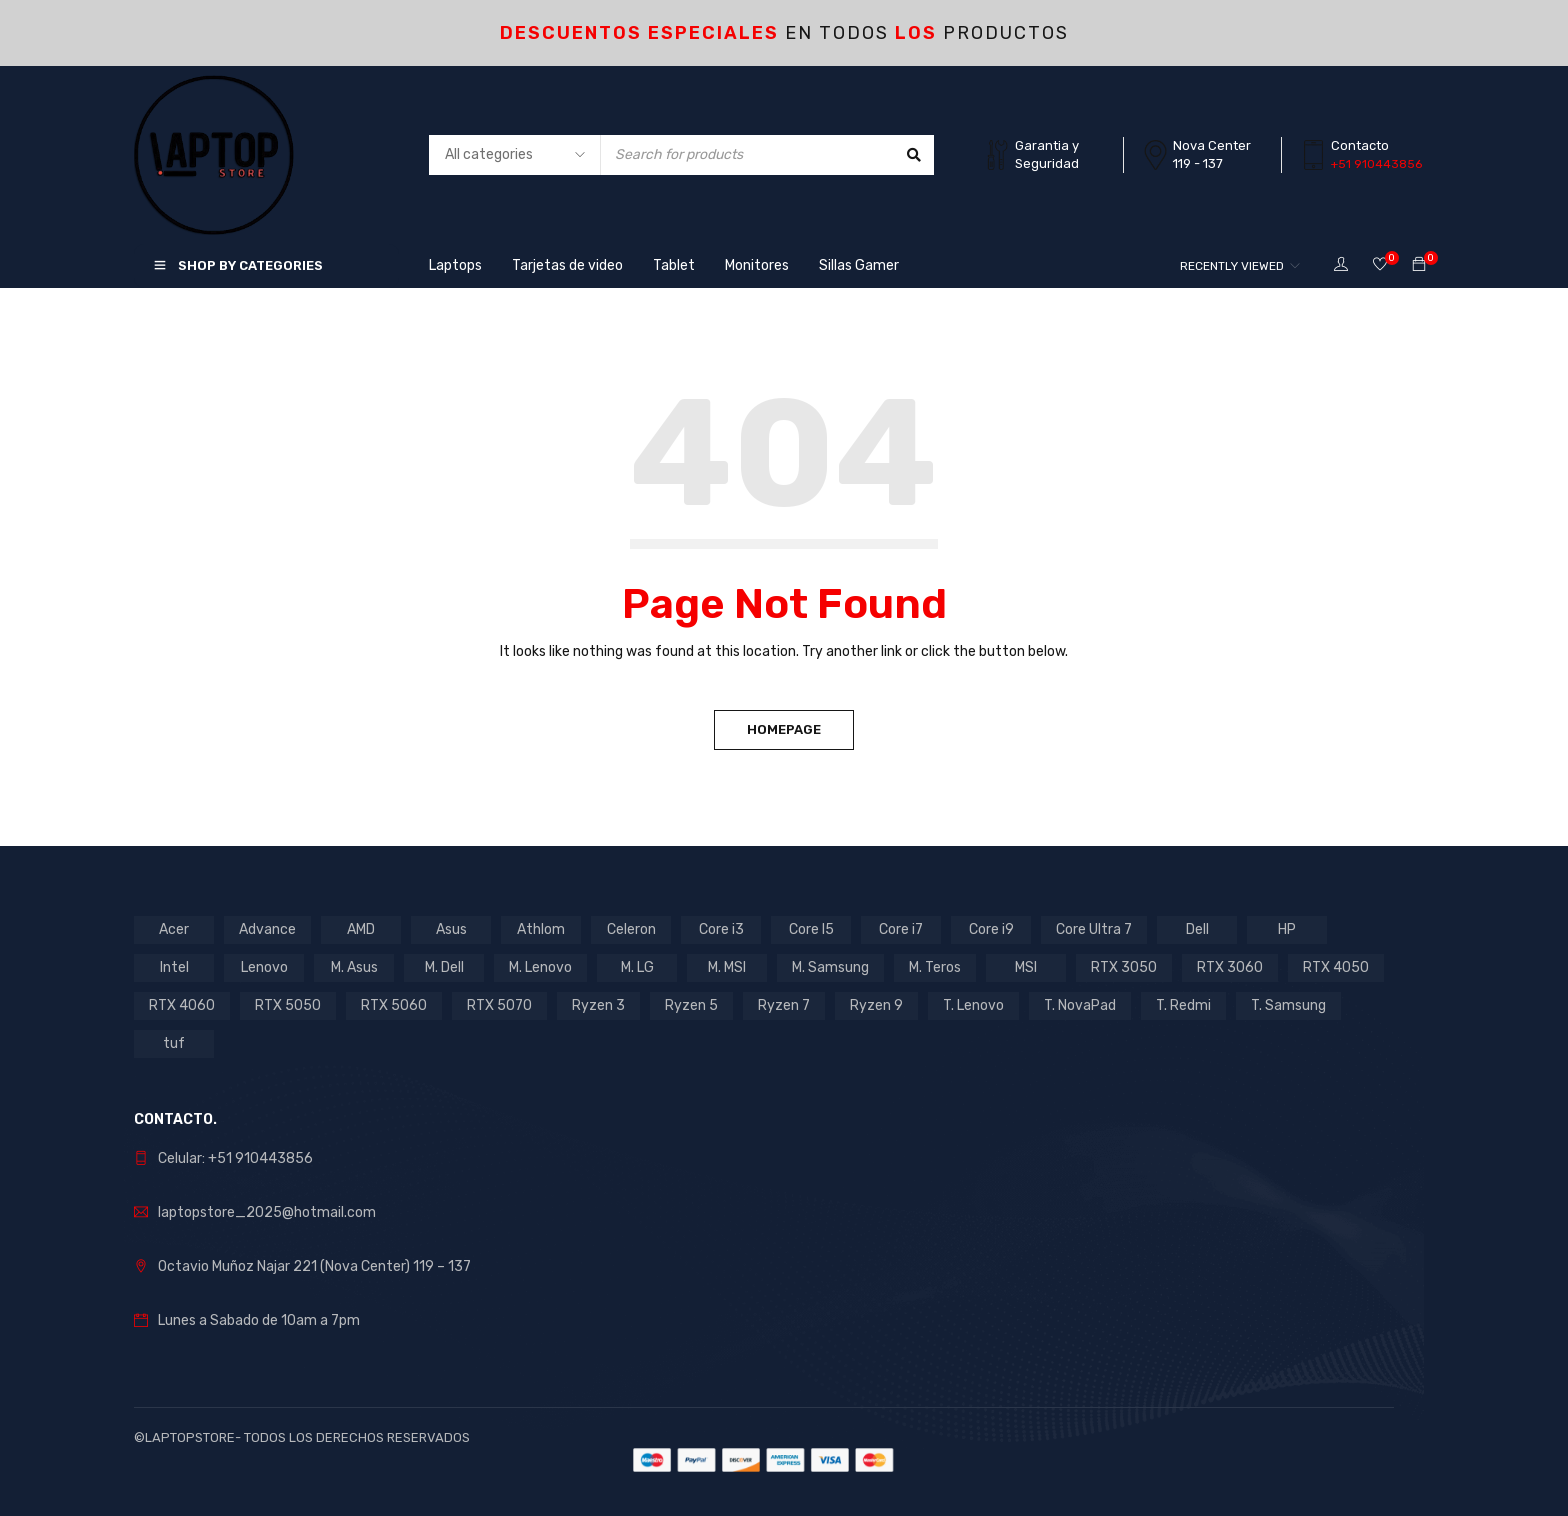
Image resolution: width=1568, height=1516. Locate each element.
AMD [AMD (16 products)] (361, 929)
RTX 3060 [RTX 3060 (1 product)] (1230, 967)
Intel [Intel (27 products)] (174, 967)
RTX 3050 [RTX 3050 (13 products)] (1124, 967)
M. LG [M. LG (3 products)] (637, 967)
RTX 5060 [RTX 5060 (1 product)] (394, 1005)
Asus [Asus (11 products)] (451, 929)
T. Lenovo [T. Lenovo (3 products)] (973, 1005)
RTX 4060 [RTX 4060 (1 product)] (182, 1005)
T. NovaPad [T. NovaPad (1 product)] (1080, 1005)
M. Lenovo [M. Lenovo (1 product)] (540, 967)
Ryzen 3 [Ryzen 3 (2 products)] (598, 1005)
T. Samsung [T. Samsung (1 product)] (1288, 1005)
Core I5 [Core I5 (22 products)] (811, 929)
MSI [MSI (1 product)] (1026, 967)
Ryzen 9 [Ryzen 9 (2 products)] (876, 1005)
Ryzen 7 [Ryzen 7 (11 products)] (784, 1005)
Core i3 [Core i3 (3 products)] (721, 929)
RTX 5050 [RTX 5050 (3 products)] (288, 1005)
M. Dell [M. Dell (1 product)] (444, 967)
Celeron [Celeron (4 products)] (631, 929)
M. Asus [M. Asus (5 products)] (354, 967)
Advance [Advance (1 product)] (267, 929)
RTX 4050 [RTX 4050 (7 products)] (1336, 967)
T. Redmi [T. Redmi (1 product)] (1183, 1005)
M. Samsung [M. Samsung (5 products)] (830, 967)
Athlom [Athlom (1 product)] (541, 929)
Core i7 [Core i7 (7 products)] (901, 929)
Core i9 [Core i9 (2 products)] (991, 929)
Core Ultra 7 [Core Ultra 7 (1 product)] (1094, 929)
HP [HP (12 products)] (1287, 929)
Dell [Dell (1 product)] (1197, 929)
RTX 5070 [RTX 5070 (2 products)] (499, 1005)
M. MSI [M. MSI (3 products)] (727, 967)
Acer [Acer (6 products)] (174, 929)
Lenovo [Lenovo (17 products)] (264, 967)
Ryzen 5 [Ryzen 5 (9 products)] (691, 1005)
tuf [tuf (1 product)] (174, 1043)
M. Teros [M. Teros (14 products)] (935, 967)
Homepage (784, 729)
